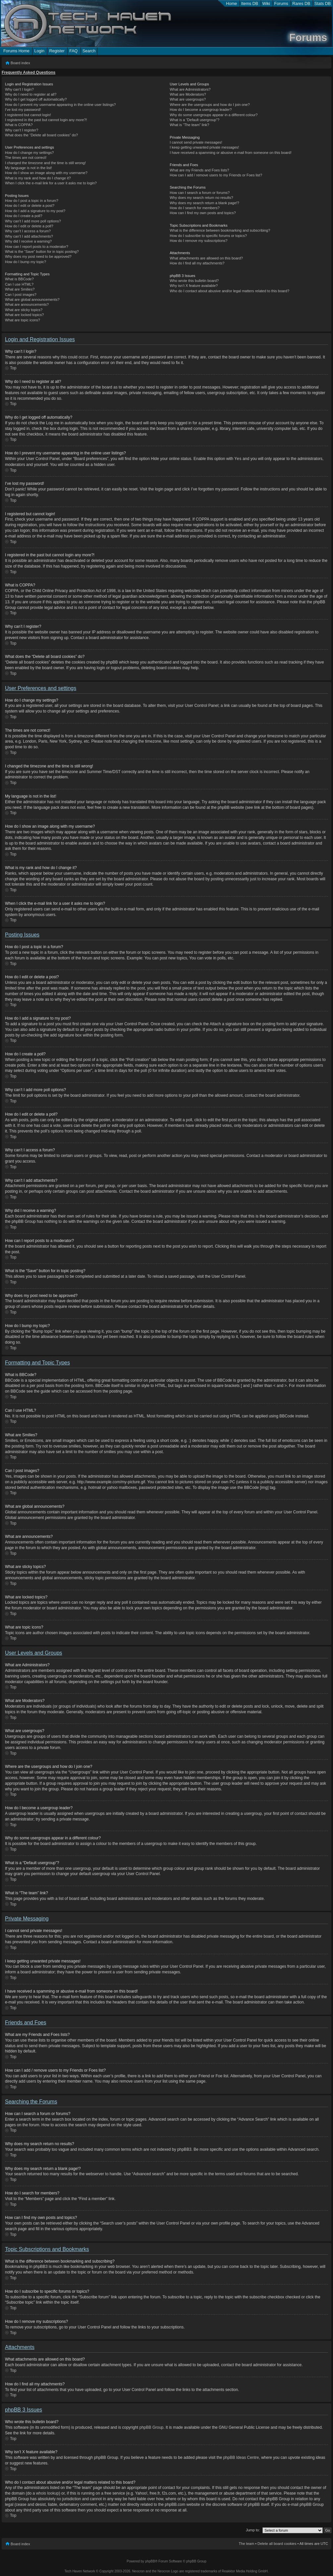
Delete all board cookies (276, 2543)
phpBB (150, 2561)
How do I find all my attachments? (197, 263)
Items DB (249, 3)
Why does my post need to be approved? (38, 256)
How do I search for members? (194, 208)
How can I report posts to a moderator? (36, 247)
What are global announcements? (32, 299)
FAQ (73, 51)
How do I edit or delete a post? (29, 205)
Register (56, 51)
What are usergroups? (188, 99)
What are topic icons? (22, 320)
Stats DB (322, 3)
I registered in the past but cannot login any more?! (46, 120)
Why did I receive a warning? (28, 241)
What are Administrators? (190, 89)
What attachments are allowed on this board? (206, 258)
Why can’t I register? (21, 130)
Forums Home (16, 51)
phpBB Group (151, 2427)
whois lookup (47, 2493)
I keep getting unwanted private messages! (204, 147)
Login (39, 51)
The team (246, 2543)
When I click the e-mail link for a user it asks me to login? (51, 183)
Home (231, 3)
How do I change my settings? (29, 153)
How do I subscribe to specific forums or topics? (208, 236)
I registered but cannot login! (28, 115)
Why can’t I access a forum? (28, 231)
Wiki (266, 3)
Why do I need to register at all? (30, 94)
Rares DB (301, 3)
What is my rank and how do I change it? (38, 178)
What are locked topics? (24, 315)
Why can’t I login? (19, 89)
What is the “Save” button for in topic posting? (42, 251)
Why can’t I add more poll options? (33, 221)
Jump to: (253, 2530)
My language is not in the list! (28, 168)
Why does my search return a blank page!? (204, 203)
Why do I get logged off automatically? (36, 99)
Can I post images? (20, 295)
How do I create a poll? (23, 216)
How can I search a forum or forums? (200, 193)
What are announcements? (27, 304)
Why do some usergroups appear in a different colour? (213, 115)
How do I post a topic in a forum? (31, 201)
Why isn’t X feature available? (194, 286)
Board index (20, 63)
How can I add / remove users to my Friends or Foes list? (216, 175)
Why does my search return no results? (201, 198)
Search (89, 51)
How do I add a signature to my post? (35, 211)
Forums (281, 3)
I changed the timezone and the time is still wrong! (45, 163)
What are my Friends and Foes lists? (199, 170)
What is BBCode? (19, 279)
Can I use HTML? (19, 284)
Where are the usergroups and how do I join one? (210, 105)
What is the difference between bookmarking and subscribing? (220, 230)
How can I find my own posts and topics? (203, 213)
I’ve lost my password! (23, 110)
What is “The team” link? (189, 125)
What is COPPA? (19, 125)
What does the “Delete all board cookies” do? (41, 135)
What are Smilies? (19, 289)
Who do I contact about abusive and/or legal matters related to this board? (229, 291)
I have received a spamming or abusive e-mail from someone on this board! (230, 153)
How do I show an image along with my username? (46, 173)
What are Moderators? (188, 94)
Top (13, 368)
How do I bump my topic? (25, 262)
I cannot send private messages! (196, 142)
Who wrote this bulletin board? (194, 281)
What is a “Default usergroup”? (194, 120)
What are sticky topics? (23, 310)
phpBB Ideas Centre (241, 2457)
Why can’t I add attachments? (29, 236)
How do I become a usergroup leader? (201, 110)
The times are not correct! (25, 158)
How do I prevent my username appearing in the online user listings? (60, 105)
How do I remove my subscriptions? (198, 241)
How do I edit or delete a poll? (29, 226)
